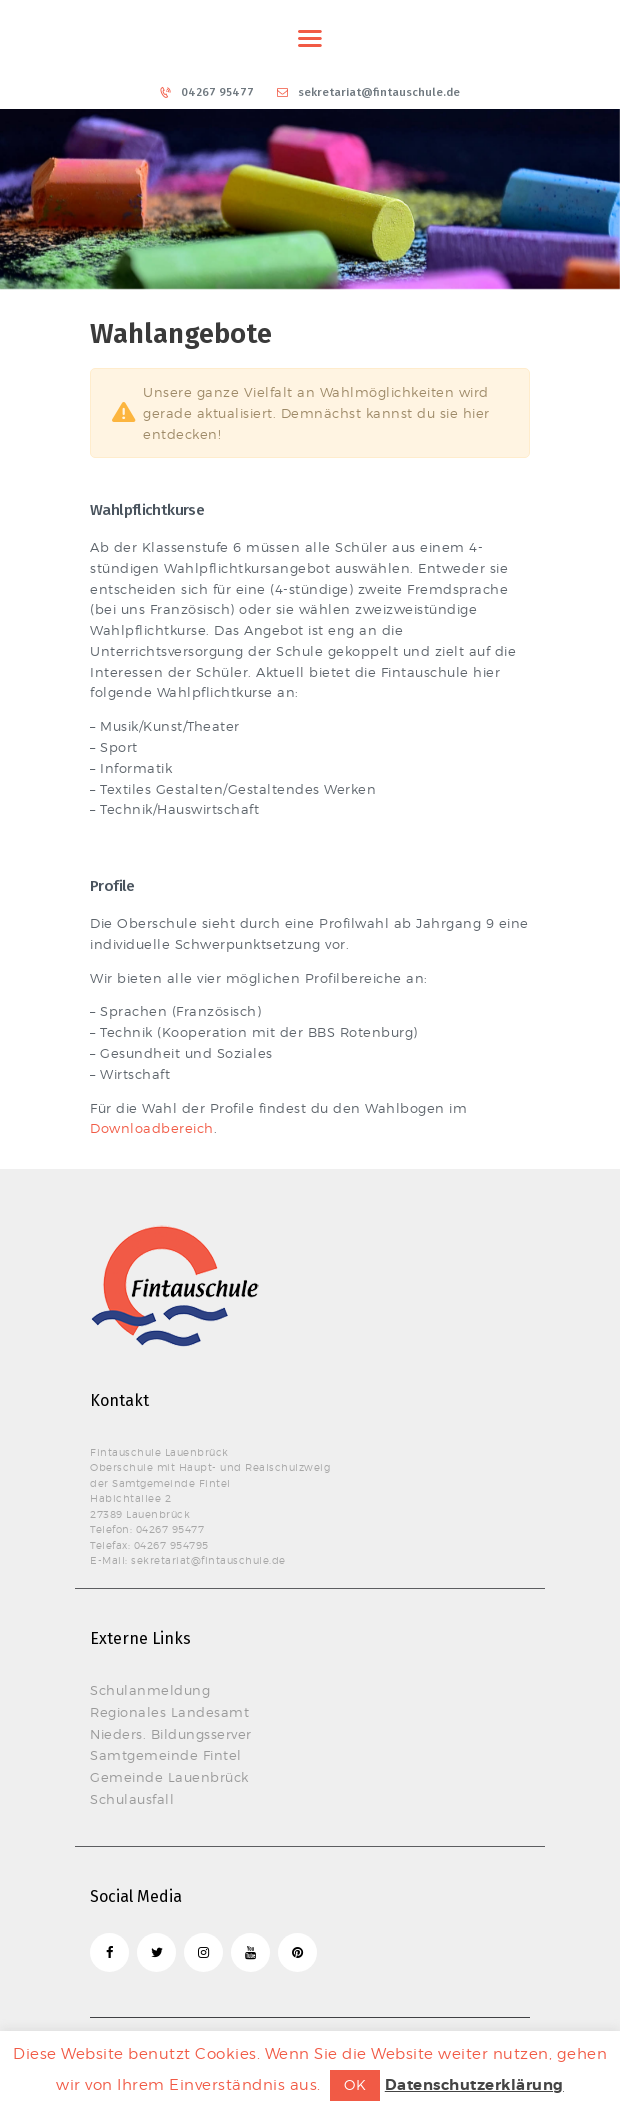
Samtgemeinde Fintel (166, 1755)
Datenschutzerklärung (474, 2085)
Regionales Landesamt (169, 1712)
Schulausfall (132, 1799)
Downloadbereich (152, 1128)
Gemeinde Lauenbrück (169, 1777)
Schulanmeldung (150, 1690)
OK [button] (355, 2084)
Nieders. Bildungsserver (171, 1734)
